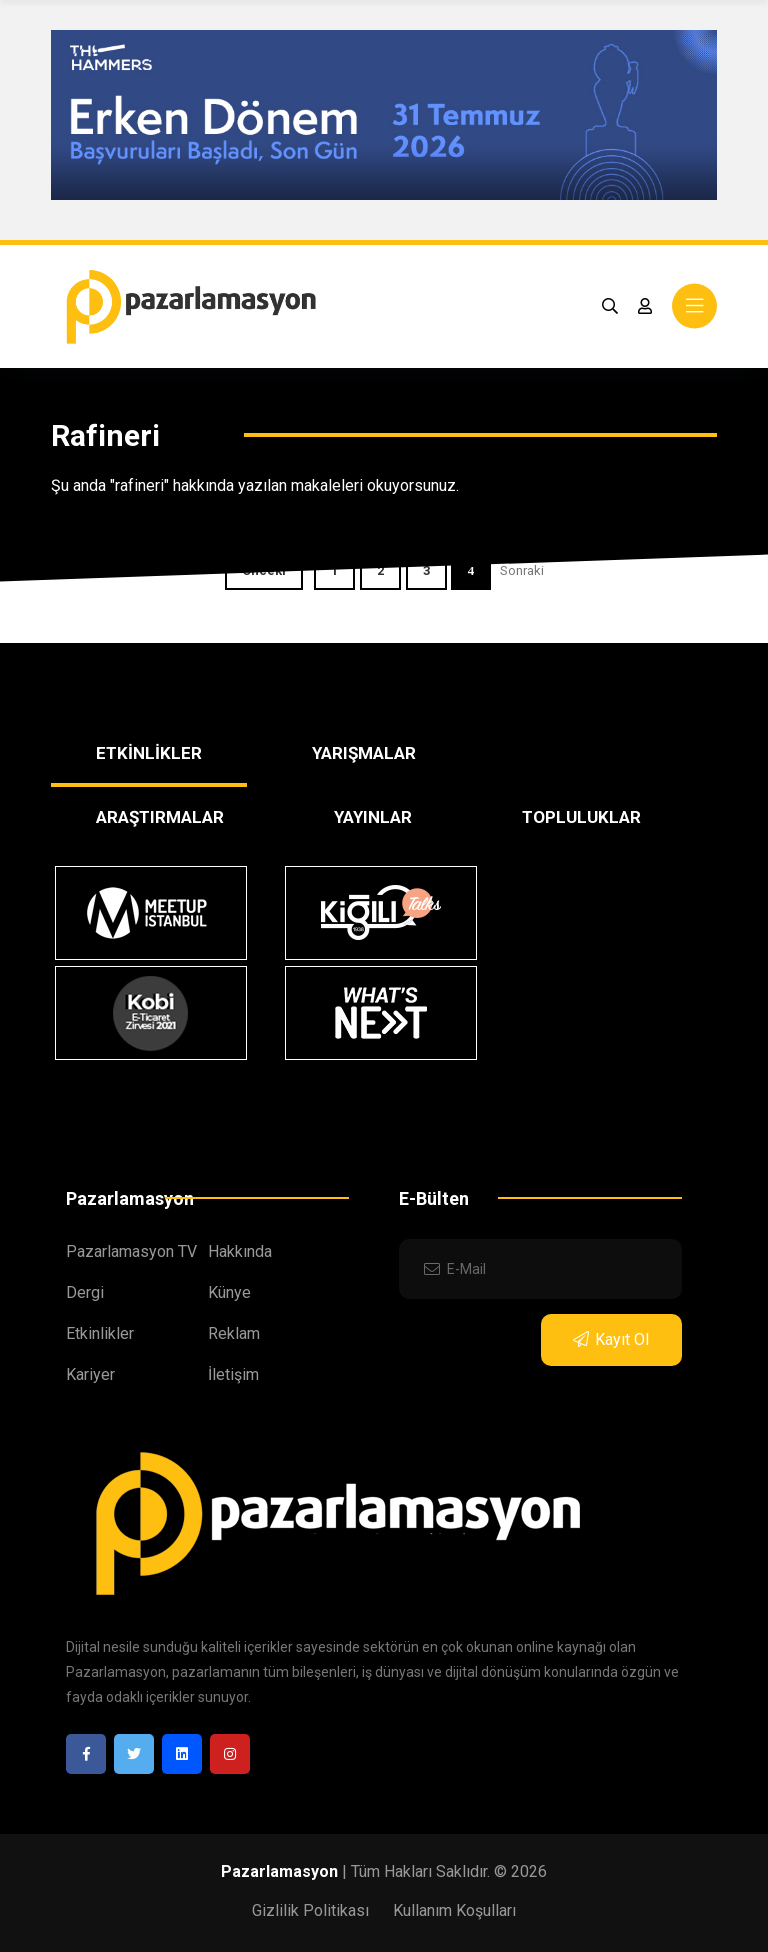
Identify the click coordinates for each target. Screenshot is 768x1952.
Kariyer (90, 1374)
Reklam (234, 1333)
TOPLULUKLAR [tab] (581, 817)
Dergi (85, 1292)
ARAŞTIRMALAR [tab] (160, 817)
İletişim (233, 1374)
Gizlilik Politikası (310, 1910)
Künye (229, 1292)
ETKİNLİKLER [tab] (149, 753)
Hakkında (240, 1251)
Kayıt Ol (611, 1339)
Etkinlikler (100, 1333)
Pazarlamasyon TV (131, 1251)
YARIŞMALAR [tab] (364, 753)
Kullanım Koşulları (454, 1910)
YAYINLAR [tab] (373, 817)
